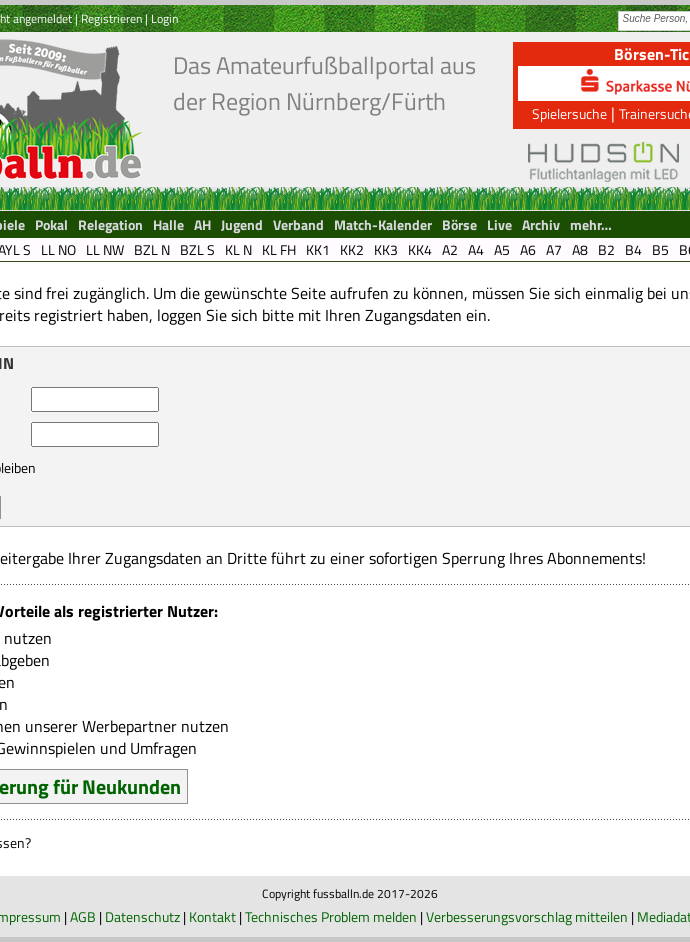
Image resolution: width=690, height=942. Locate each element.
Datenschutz (142, 916)
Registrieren (111, 18)
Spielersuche (569, 113)
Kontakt (212, 916)
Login (164, 18)
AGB (83, 916)
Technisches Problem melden (331, 916)
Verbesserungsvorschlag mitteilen (527, 916)
